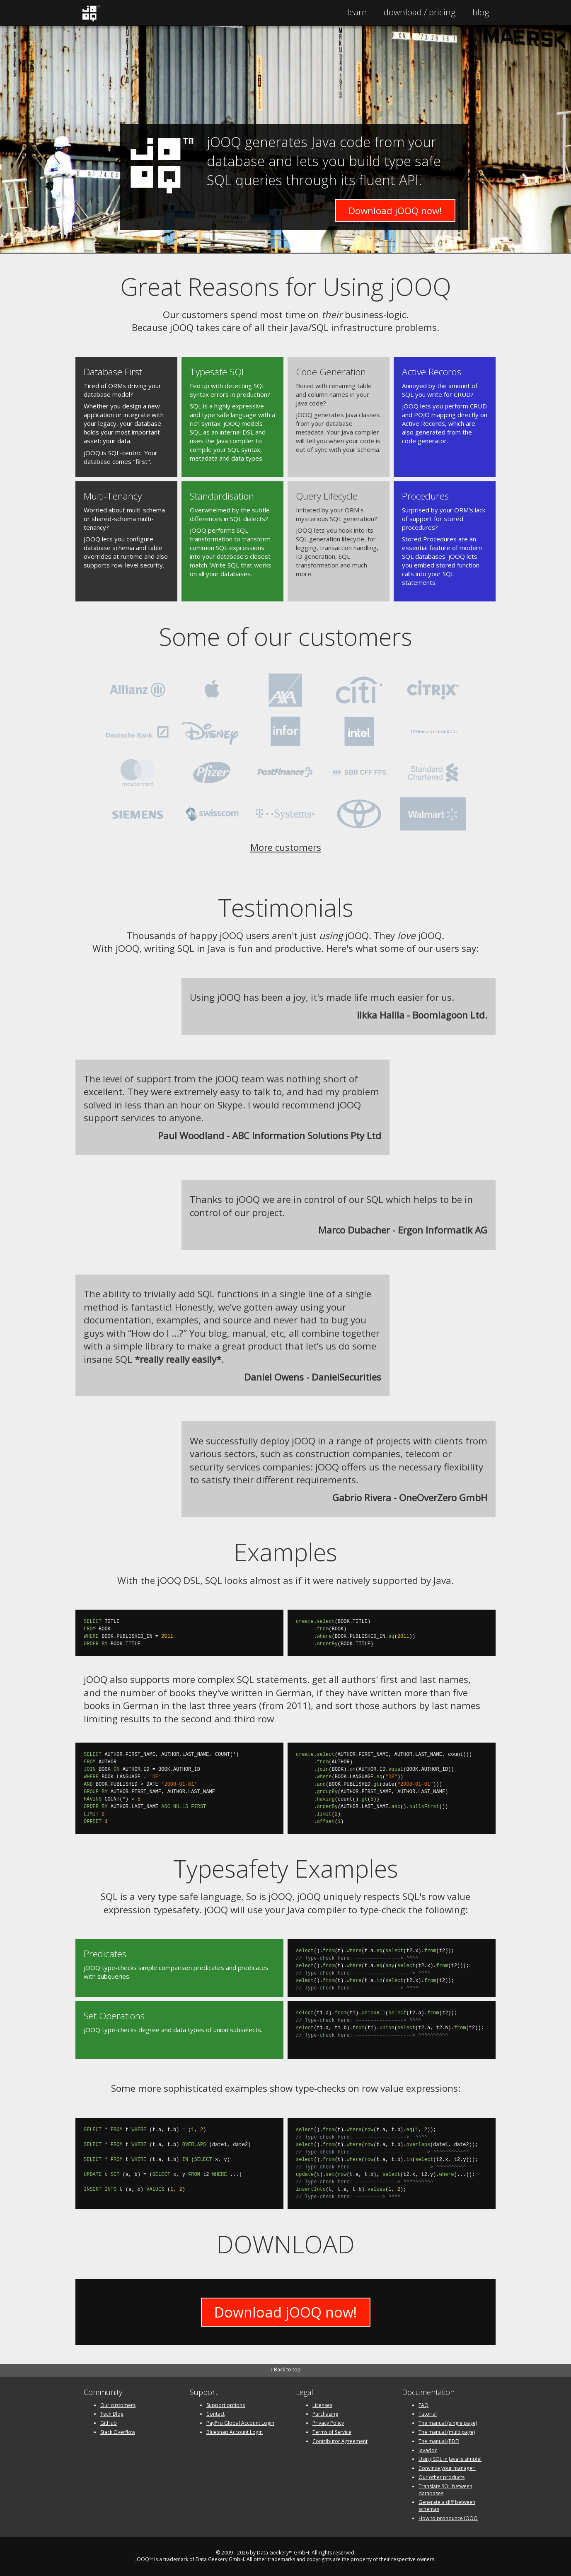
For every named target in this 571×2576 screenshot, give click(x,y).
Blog (480, 12)
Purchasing (325, 2413)
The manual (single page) (448, 2422)
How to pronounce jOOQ (448, 2518)
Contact (215, 2413)
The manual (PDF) (439, 2441)
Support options (225, 2405)
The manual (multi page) (447, 2432)
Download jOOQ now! (395, 210)
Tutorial (428, 2413)
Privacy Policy (328, 2422)
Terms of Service (331, 2432)
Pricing (420, 12)
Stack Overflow (117, 2432)
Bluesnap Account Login (234, 2432)
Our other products (442, 2477)
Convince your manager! (447, 2468)
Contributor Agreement (340, 2441)
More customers (285, 847)
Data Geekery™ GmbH (283, 2552)
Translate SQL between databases (445, 2490)
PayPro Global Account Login (240, 2422)
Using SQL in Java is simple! (450, 2459)
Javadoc (428, 2450)
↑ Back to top (285, 2369)
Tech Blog (111, 2413)
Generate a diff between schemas (447, 2506)
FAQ (423, 2405)
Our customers (117, 2405)
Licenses (322, 2405)
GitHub (108, 2422)
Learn (357, 12)
